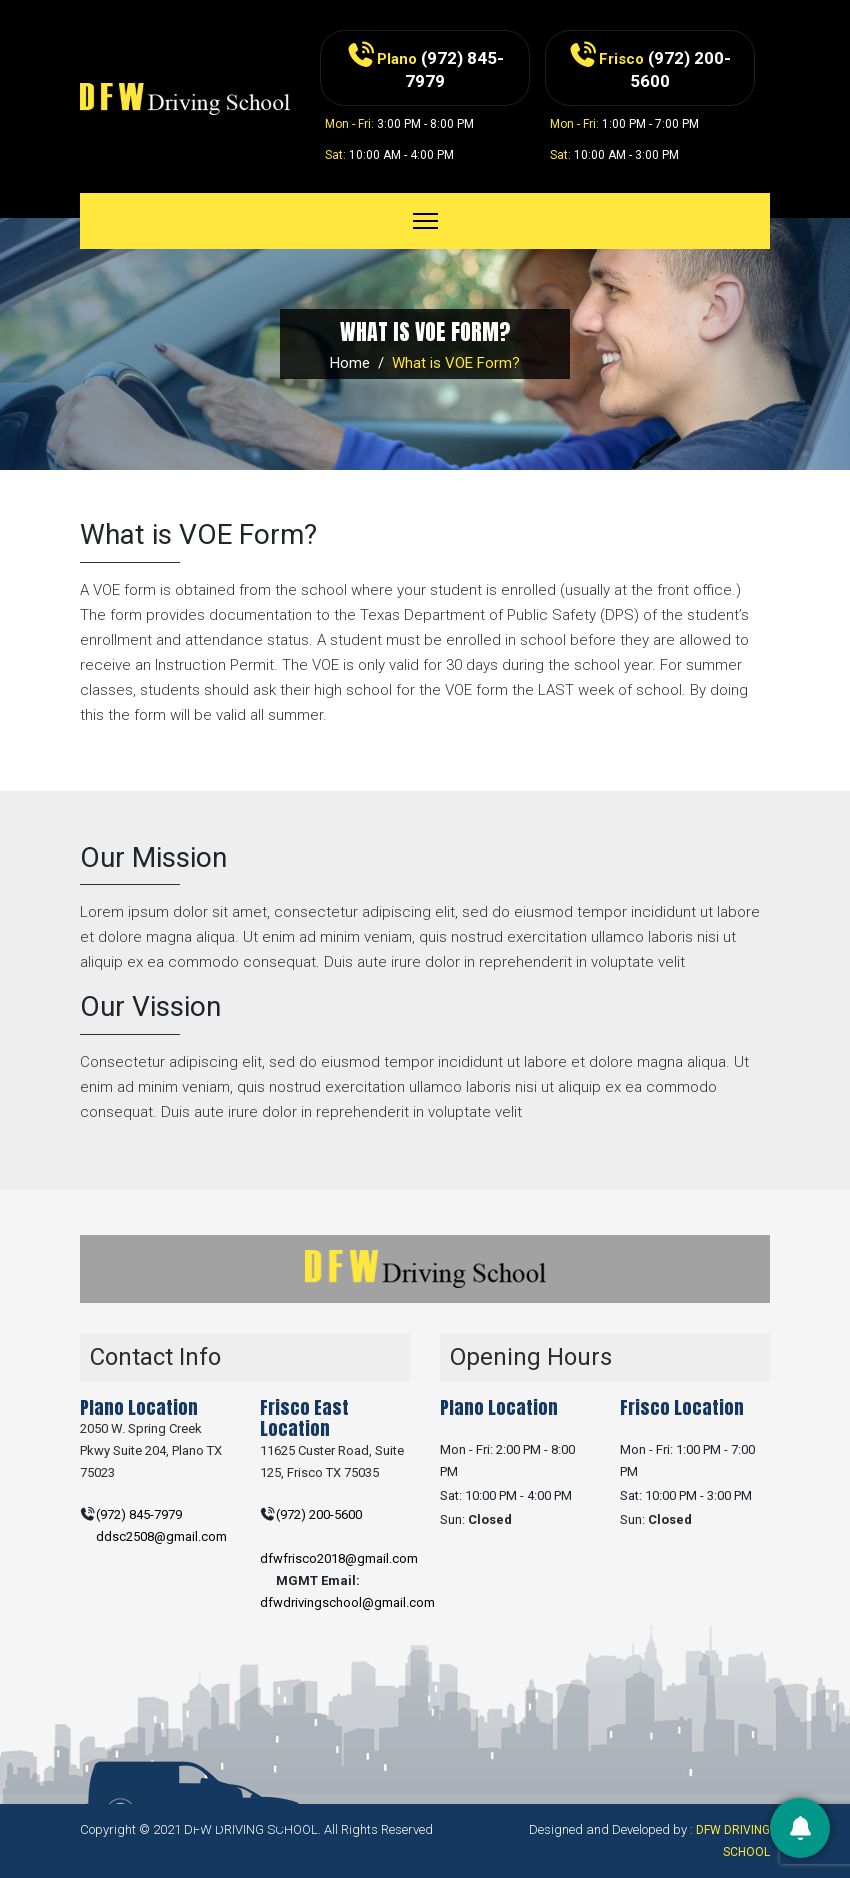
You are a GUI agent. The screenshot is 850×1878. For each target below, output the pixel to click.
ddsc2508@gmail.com (161, 1536)
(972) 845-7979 (139, 1514)
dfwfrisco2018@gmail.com (339, 1558)
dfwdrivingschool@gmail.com (347, 1602)
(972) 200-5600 (319, 1514)
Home (350, 363)
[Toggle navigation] (425, 221)
